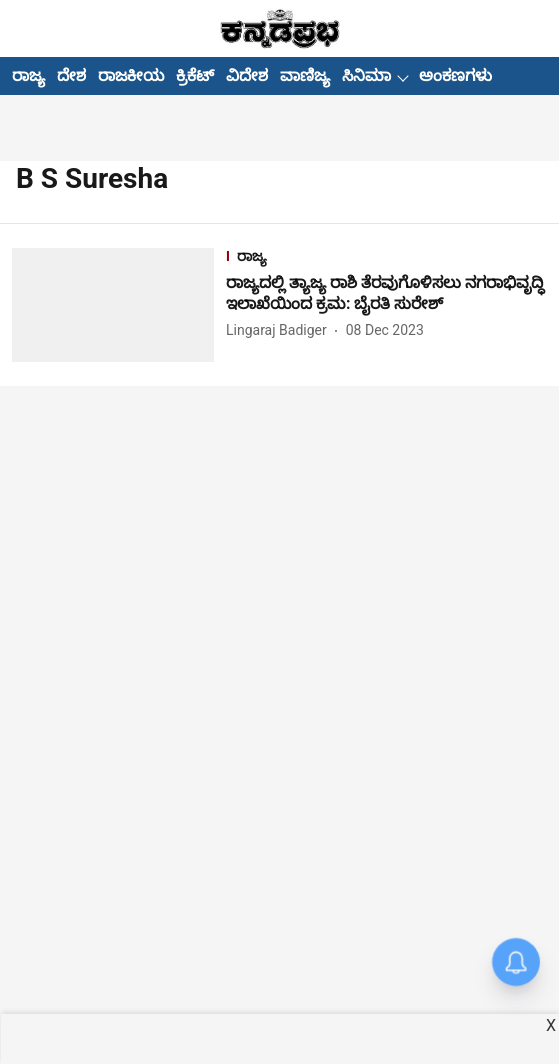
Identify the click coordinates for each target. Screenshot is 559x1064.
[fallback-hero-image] (119, 305)
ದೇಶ (71, 75)
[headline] (386, 294)
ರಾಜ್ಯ (28, 75)
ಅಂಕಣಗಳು (455, 75)
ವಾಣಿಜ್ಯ (305, 75)
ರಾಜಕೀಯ (131, 75)
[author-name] (280, 330)
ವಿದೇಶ (247, 75)
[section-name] (386, 258)
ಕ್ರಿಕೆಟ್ (195, 75)
